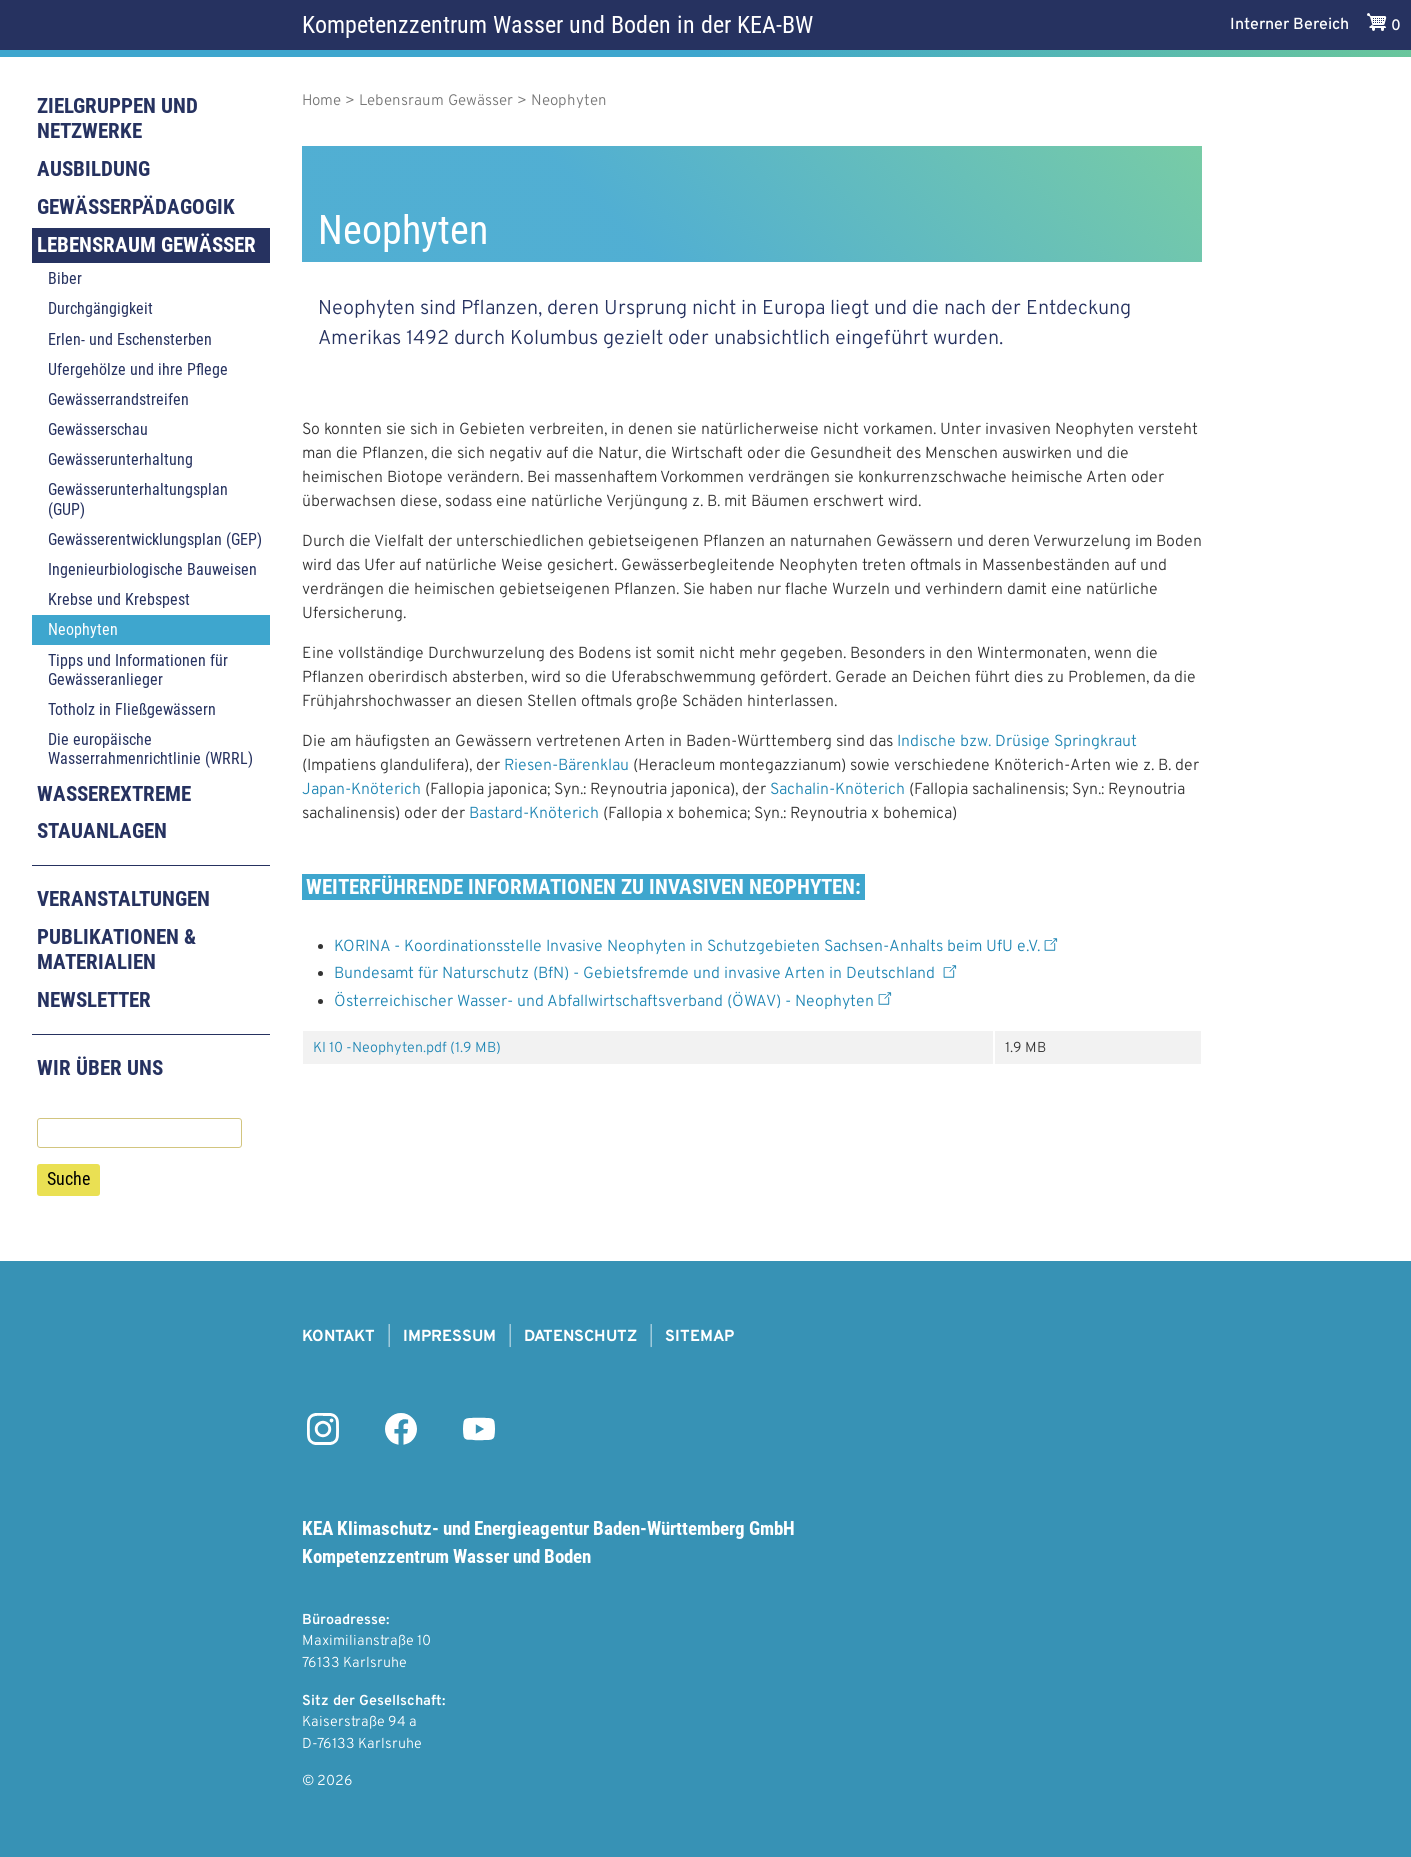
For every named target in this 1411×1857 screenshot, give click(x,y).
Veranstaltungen (123, 899)
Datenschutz (580, 1337)
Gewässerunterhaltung (120, 459)
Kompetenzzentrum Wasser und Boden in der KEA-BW (557, 25)
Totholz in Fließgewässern (132, 709)
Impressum (449, 1337)
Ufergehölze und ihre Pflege (138, 369)
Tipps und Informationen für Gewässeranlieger (138, 670)
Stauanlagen (102, 831)
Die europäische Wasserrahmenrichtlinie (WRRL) (150, 749)
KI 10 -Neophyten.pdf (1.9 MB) (407, 1048)
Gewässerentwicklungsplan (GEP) (155, 539)
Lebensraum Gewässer (146, 245)
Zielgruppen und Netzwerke (117, 118)
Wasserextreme (114, 794)
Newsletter (94, 1000)
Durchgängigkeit (100, 308)
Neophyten (83, 629)
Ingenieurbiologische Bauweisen (152, 569)
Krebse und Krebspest (119, 599)
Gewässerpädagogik (136, 207)
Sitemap (699, 1337)
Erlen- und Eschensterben (130, 339)
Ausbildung (93, 169)
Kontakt (338, 1337)
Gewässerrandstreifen (118, 399)
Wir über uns (100, 1068)
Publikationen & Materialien (116, 949)
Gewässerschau (98, 429)
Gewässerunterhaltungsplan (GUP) (138, 499)
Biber (65, 278)
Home (321, 101)
